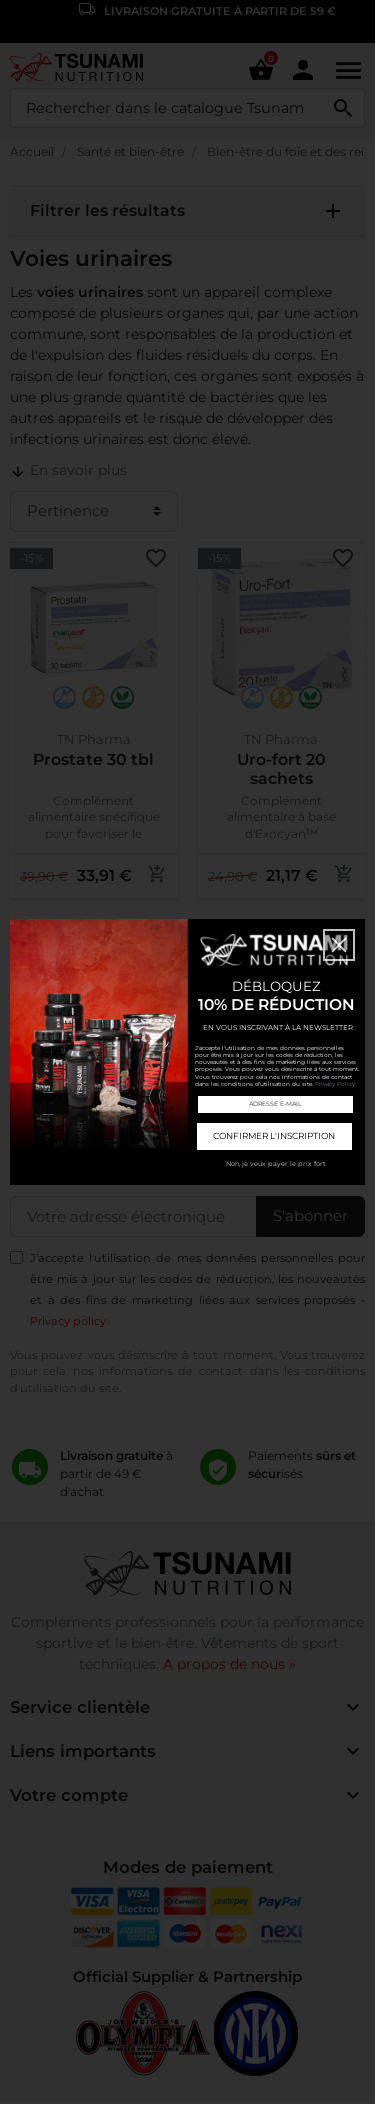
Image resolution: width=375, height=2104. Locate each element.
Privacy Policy (335, 1083)
